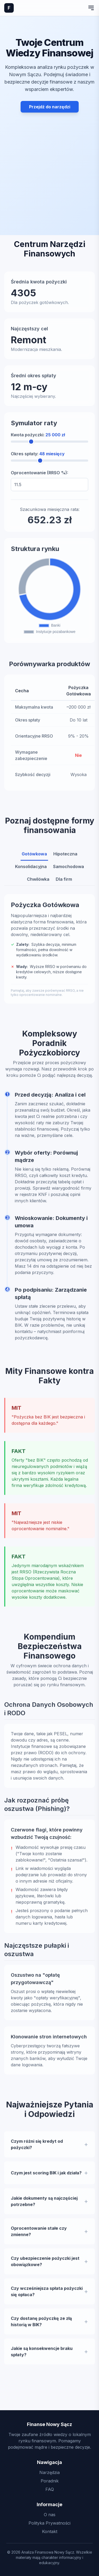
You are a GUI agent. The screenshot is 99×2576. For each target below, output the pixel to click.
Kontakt (49, 2531)
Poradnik (50, 2480)
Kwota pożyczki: (38, 438)
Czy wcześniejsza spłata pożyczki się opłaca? (47, 2295)
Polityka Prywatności (49, 2523)
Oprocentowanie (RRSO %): (39, 476)
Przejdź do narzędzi (49, 106)
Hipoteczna (65, 857)
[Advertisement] (49, 162)
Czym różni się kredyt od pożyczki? (37, 2147)
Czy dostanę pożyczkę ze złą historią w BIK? (41, 2325)
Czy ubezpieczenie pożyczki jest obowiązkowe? (45, 2265)
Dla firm (64, 882)
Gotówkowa (34, 857)
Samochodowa (68, 869)
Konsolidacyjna (31, 869)
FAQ (49, 2489)
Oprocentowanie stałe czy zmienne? (39, 2234)
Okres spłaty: (38, 457)
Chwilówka (38, 882)
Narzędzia (49, 2472)
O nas (49, 2514)
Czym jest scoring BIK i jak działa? (46, 2176)
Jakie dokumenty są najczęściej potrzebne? (44, 2204)
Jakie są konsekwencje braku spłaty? (42, 2355)
